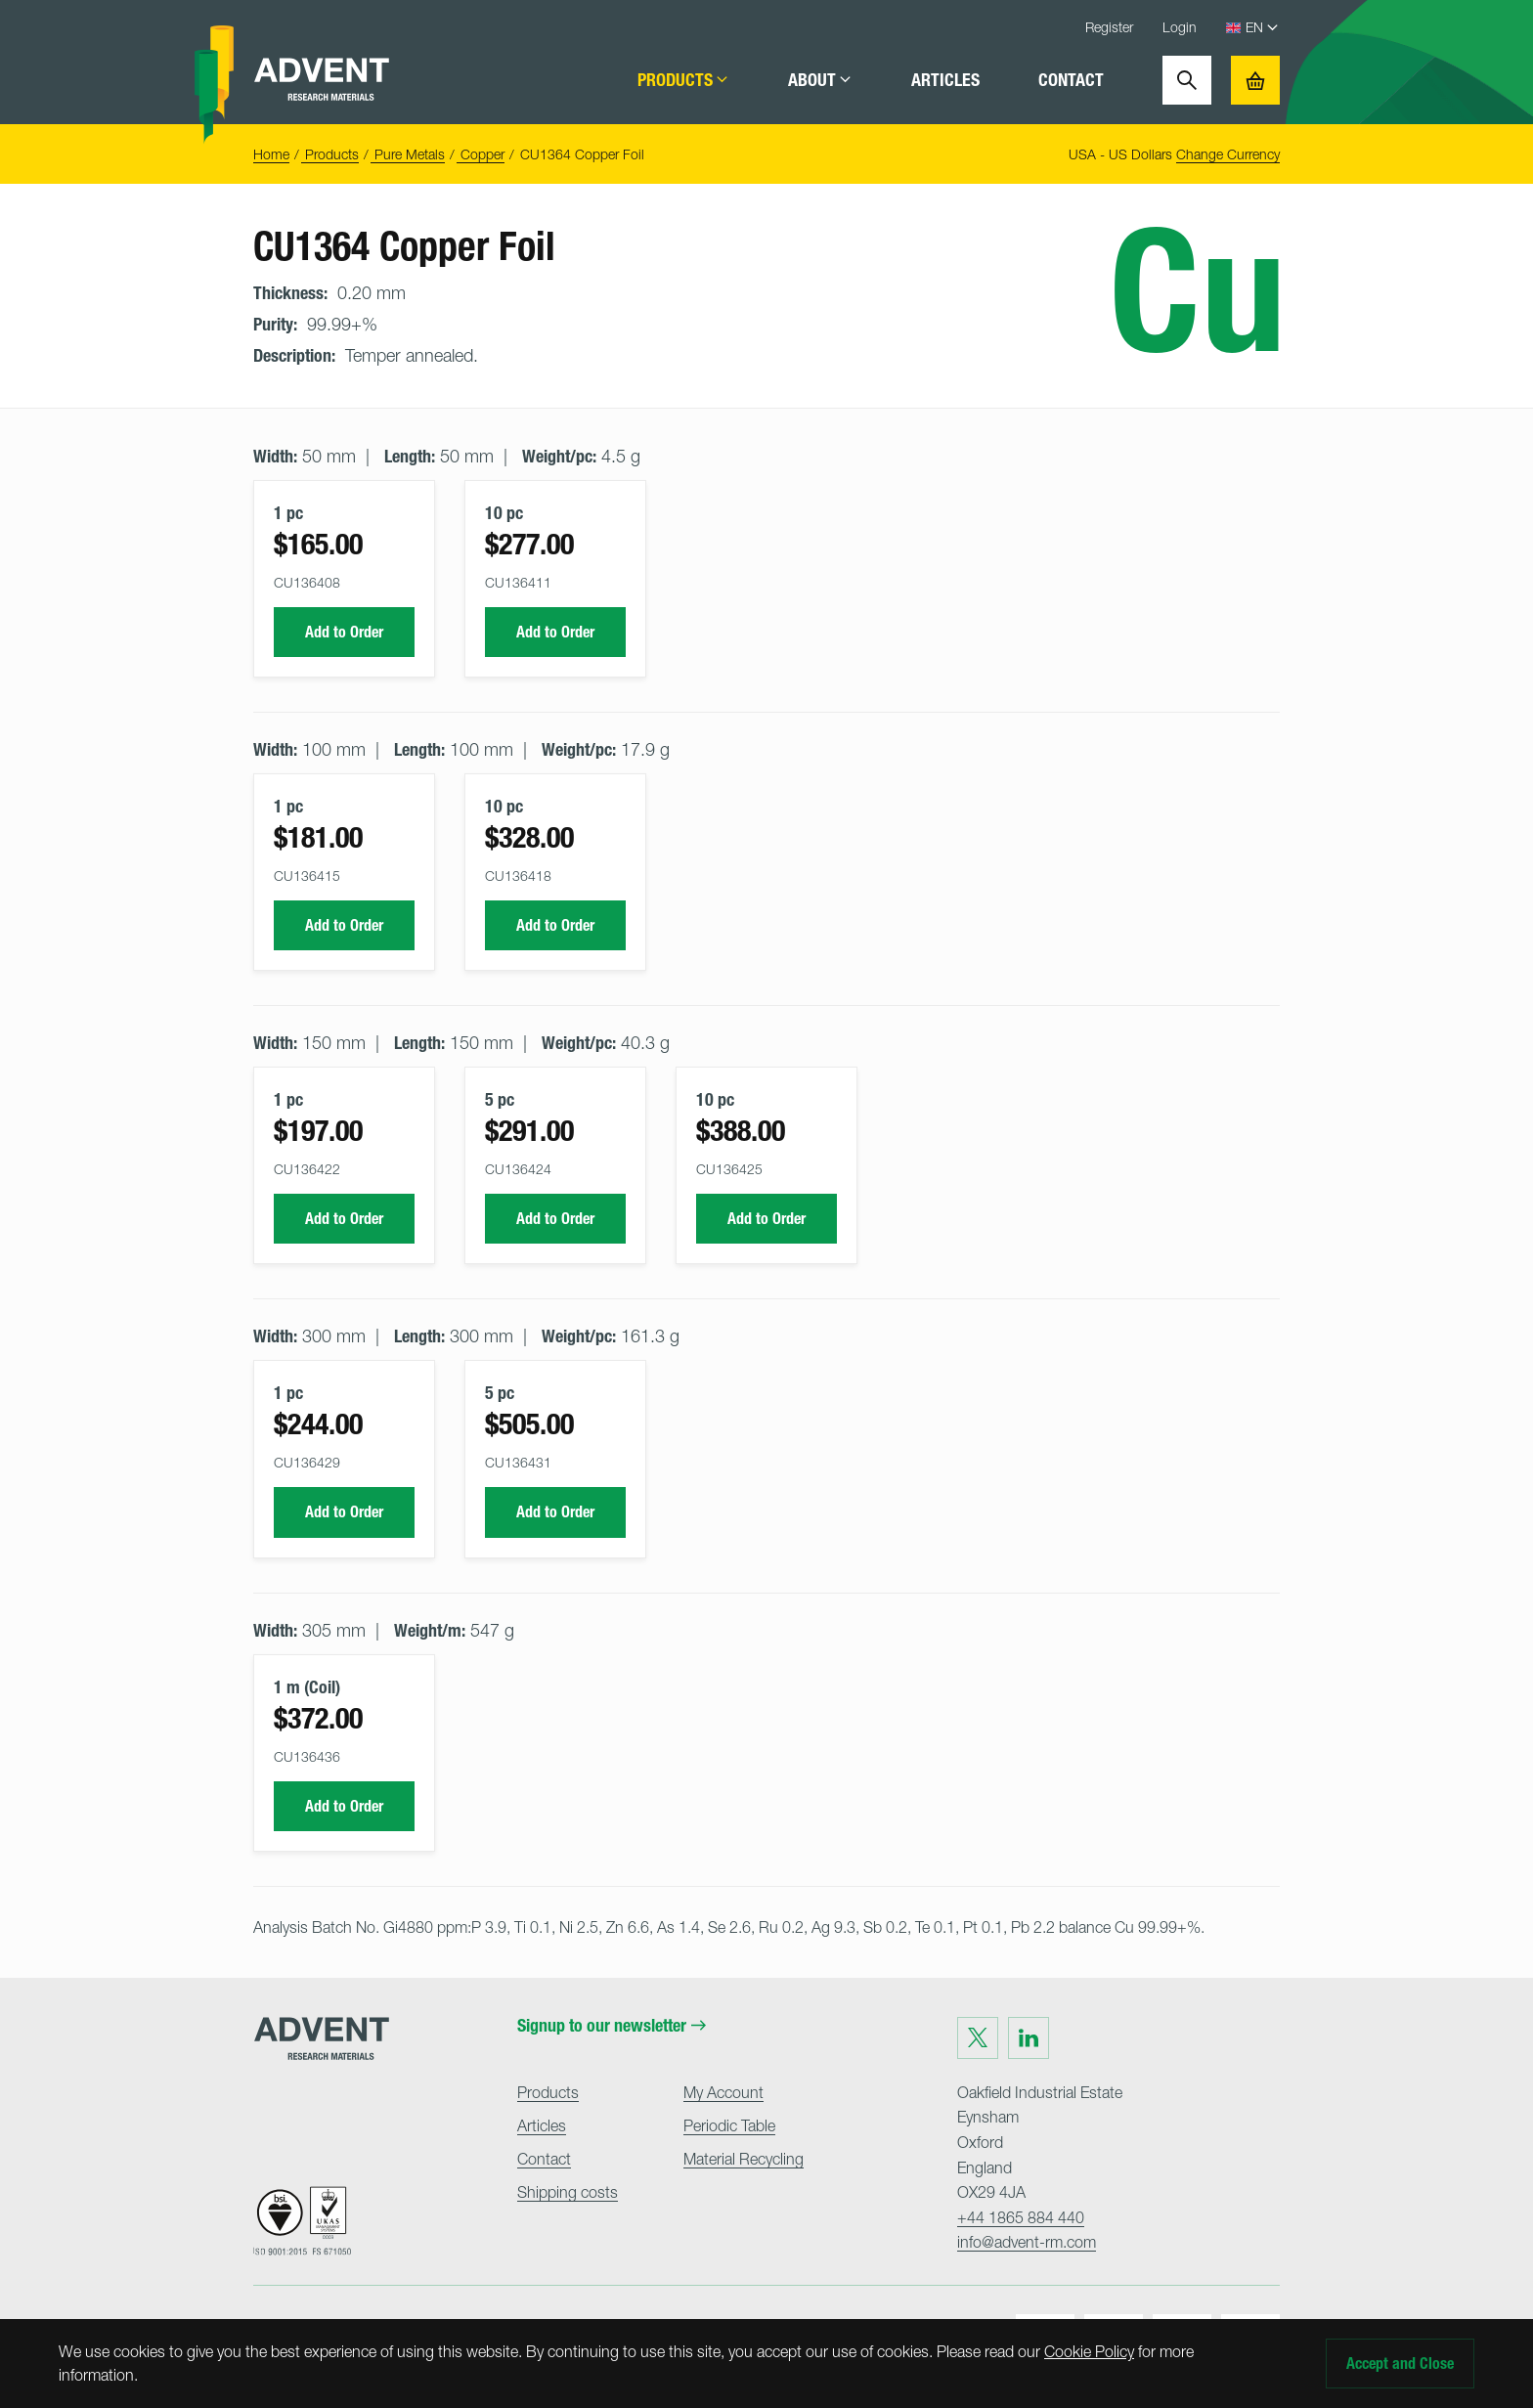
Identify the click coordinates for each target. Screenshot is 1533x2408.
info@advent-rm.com (1026, 2242)
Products (683, 80)
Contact (1071, 80)
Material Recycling (743, 2158)
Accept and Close (1400, 2363)
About (820, 80)
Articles (945, 80)
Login (1179, 27)
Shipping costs (567, 2192)
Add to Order (344, 632)
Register (1109, 27)
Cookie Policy (1089, 2351)
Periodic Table (729, 2125)
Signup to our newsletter (611, 2026)
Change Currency (1228, 154)
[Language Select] (1263, 28)
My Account (723, 2092)
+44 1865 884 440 (1020, 2217)
